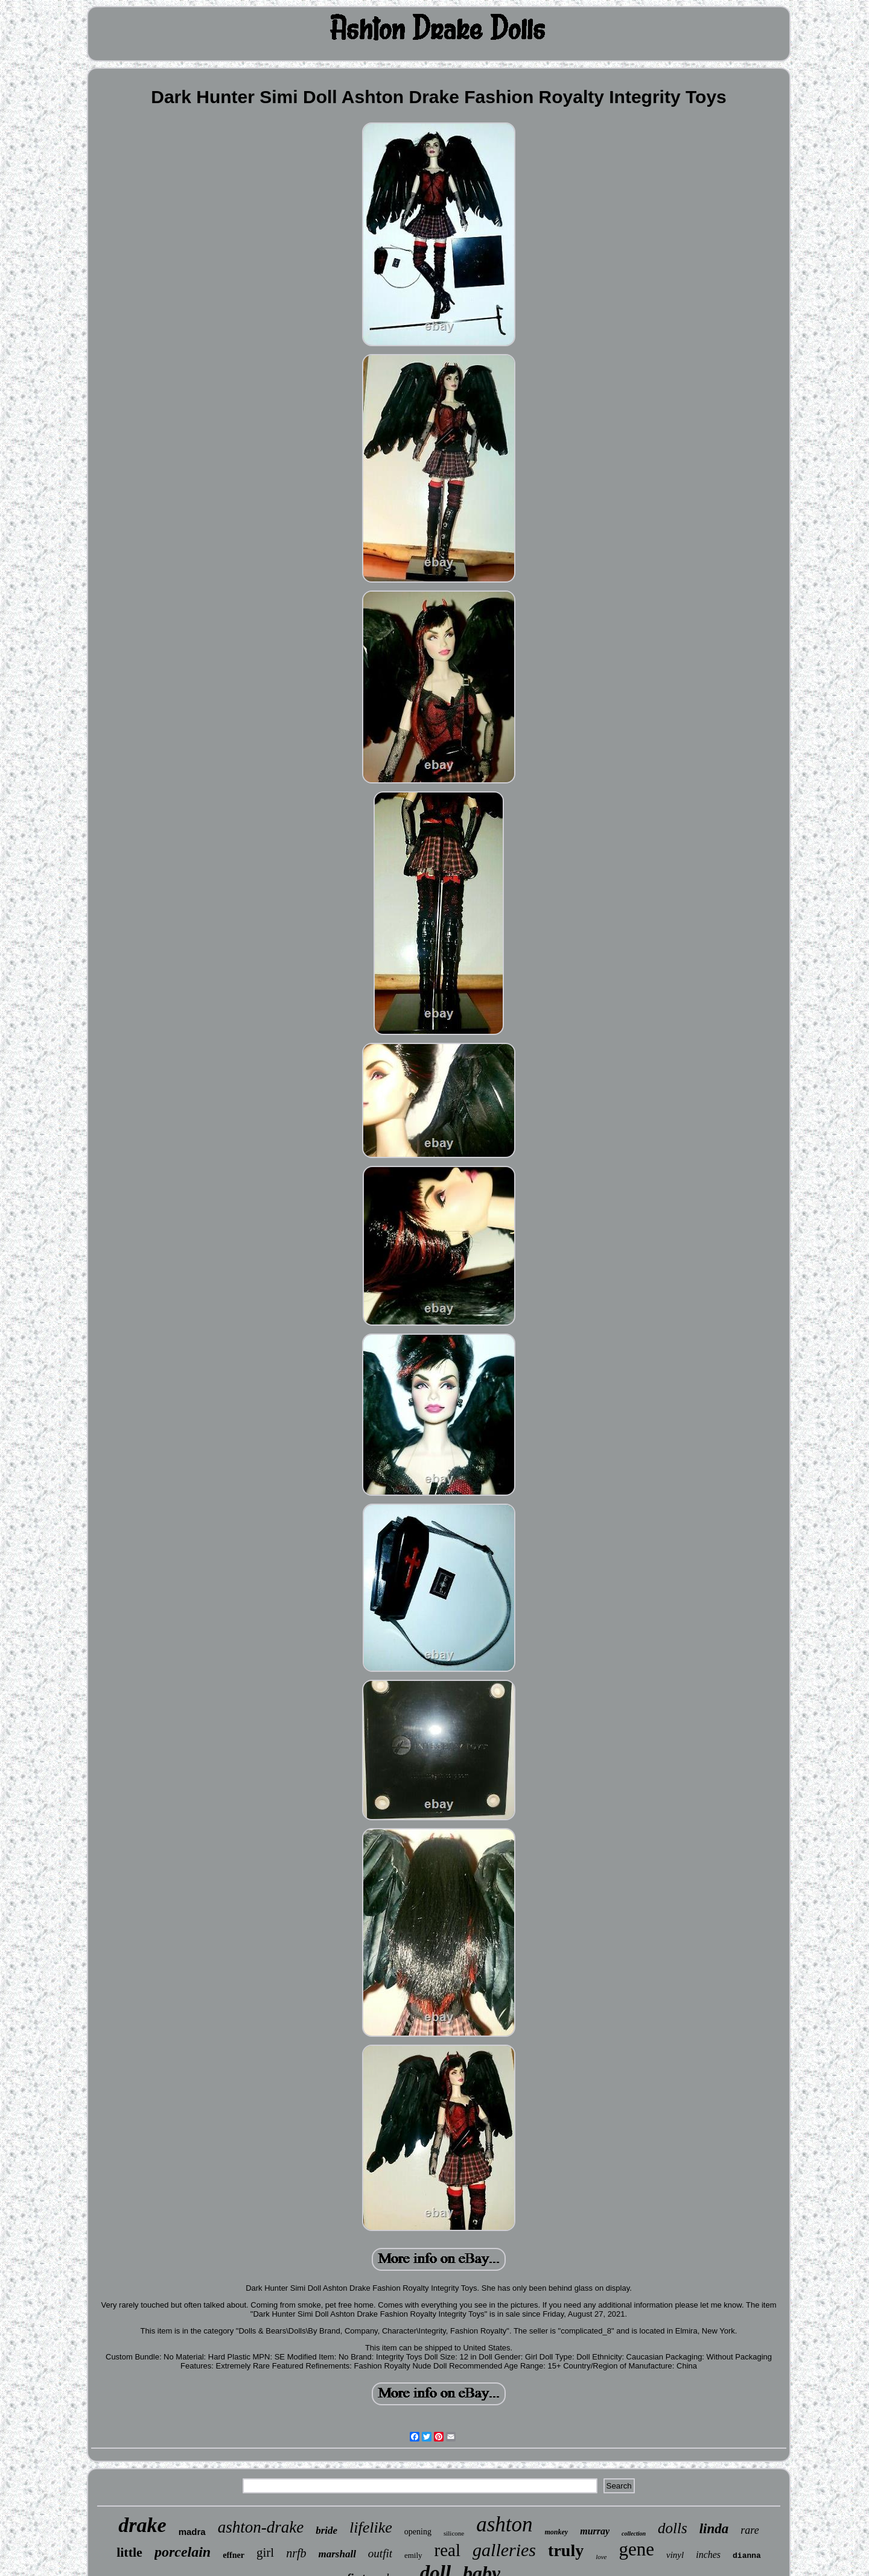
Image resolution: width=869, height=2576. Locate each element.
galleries (504, 2550)
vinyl (675, 2555)
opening (417, 2531)
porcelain (182, 2552)
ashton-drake (261, 2527)
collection (634, 2533)
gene (637, 2549)
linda (714, 2528)
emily (413, 2555)
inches (708, 2554)
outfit (380, 2553)
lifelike (370, 2527)
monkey (556, 2532)
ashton (504, 2524)
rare (749, 2530)
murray (595, 2531)
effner (233, 2555)
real (447, 2550)
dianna (747, 2555)
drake (142, 2525)
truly (566, 2550)
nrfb (296, 2553)
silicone (454, 2533)
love (601, 2556)
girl (265, 2552)
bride (326, 2530)
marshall (337, 2554)
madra (192, 2532)
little (129, 2552)
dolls (672, 2528)
